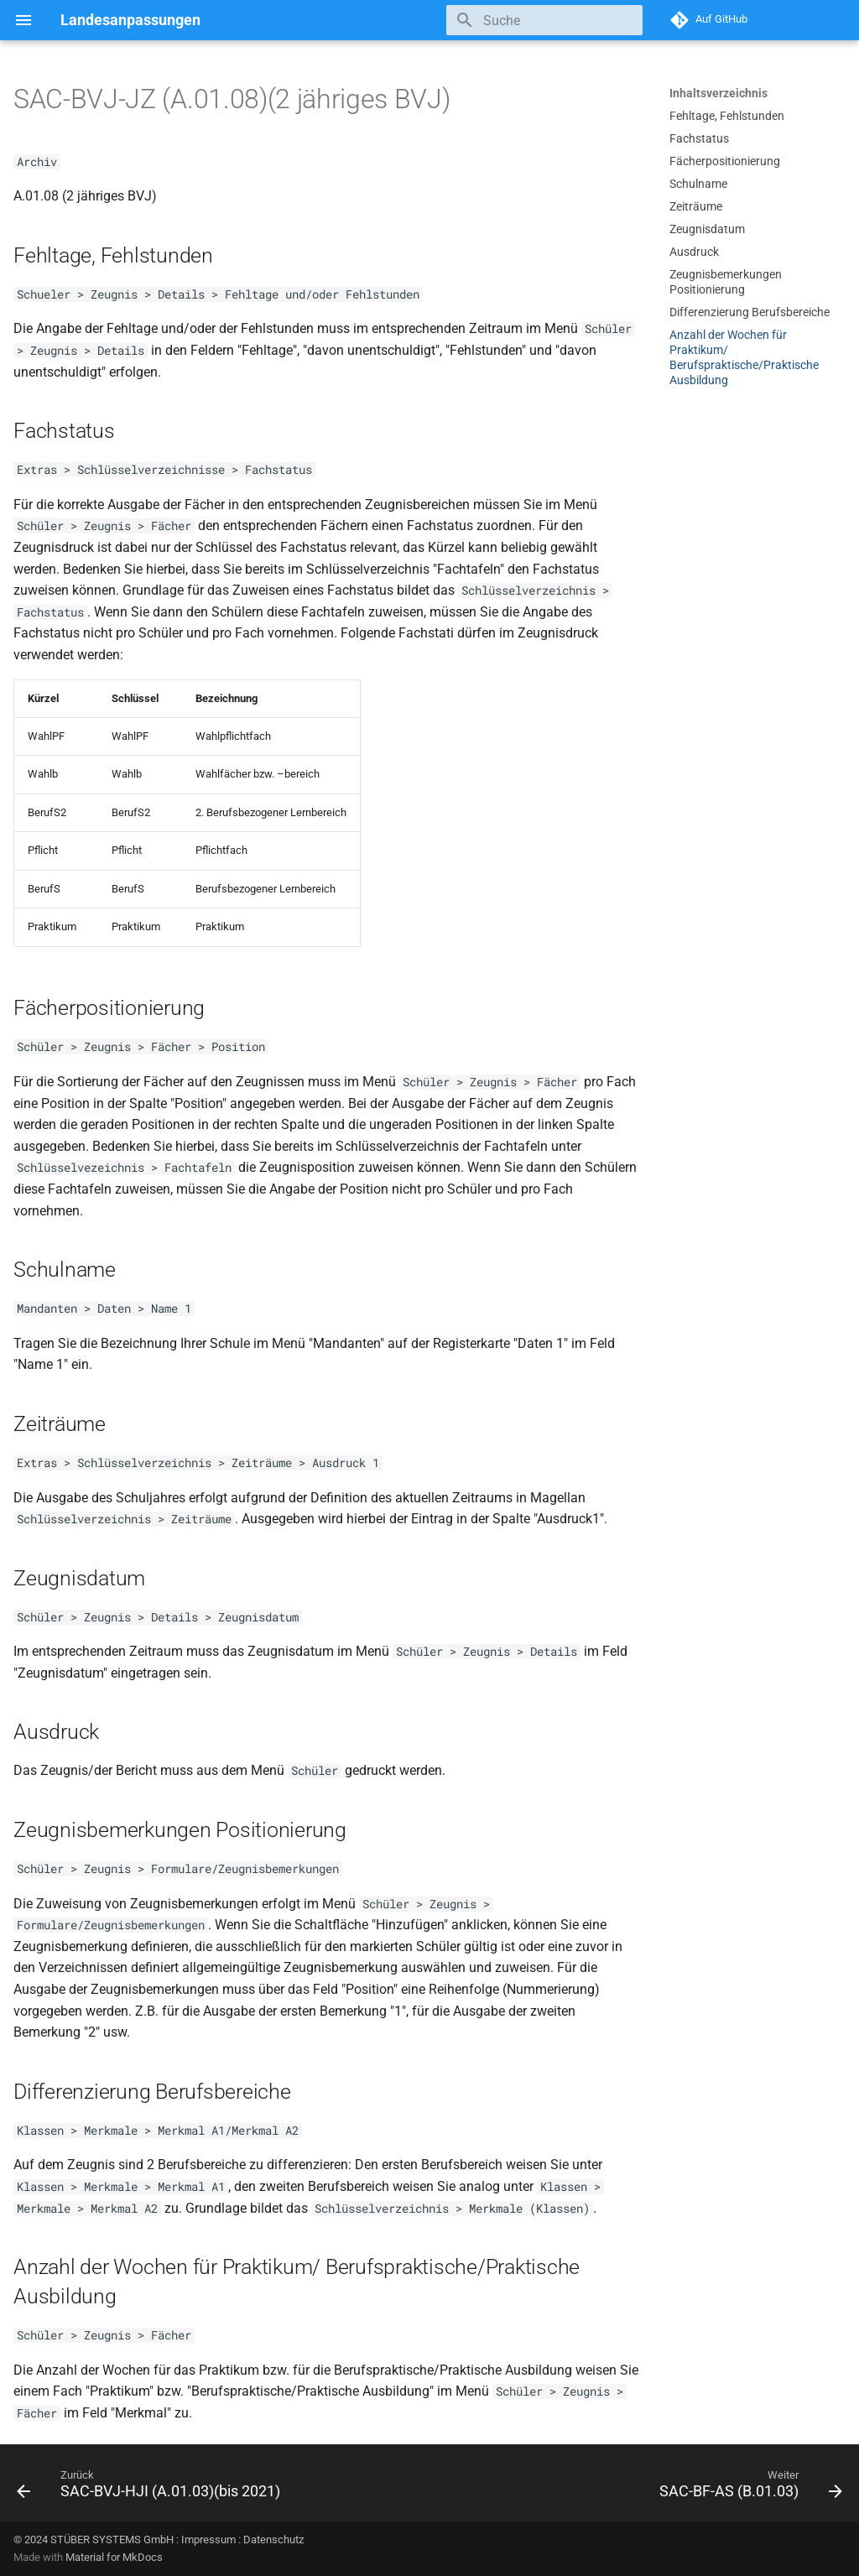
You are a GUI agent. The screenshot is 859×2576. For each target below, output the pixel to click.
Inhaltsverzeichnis (718, 93)
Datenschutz (273, 2539)
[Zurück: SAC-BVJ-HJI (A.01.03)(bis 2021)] (151, 2487)
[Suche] (544, 20)
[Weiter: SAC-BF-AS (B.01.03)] (747, 2487)
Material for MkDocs (114, 2557)
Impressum (208, 2539)
